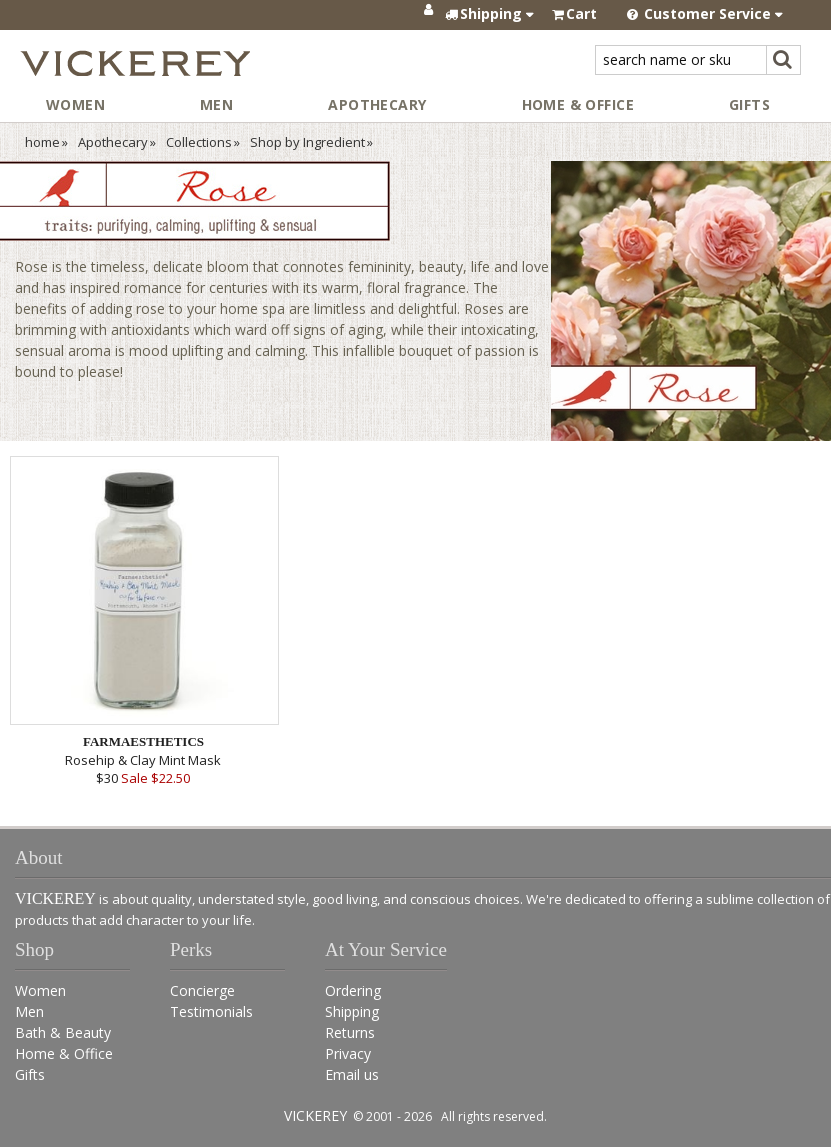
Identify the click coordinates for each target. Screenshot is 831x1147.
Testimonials (211, 1011)
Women (75, 104)
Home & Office (578, 104)
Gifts (749, 104)
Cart (581, 13)
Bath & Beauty (63, 1032)
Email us (352, 1074)
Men (216, 104)
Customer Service (705, 13)
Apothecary (377, 104)
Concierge (202, 990)
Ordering (353, 990)
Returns (350, 1032)
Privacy (348, 1053)
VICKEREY (315, 1115)
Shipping (352, 1011)
